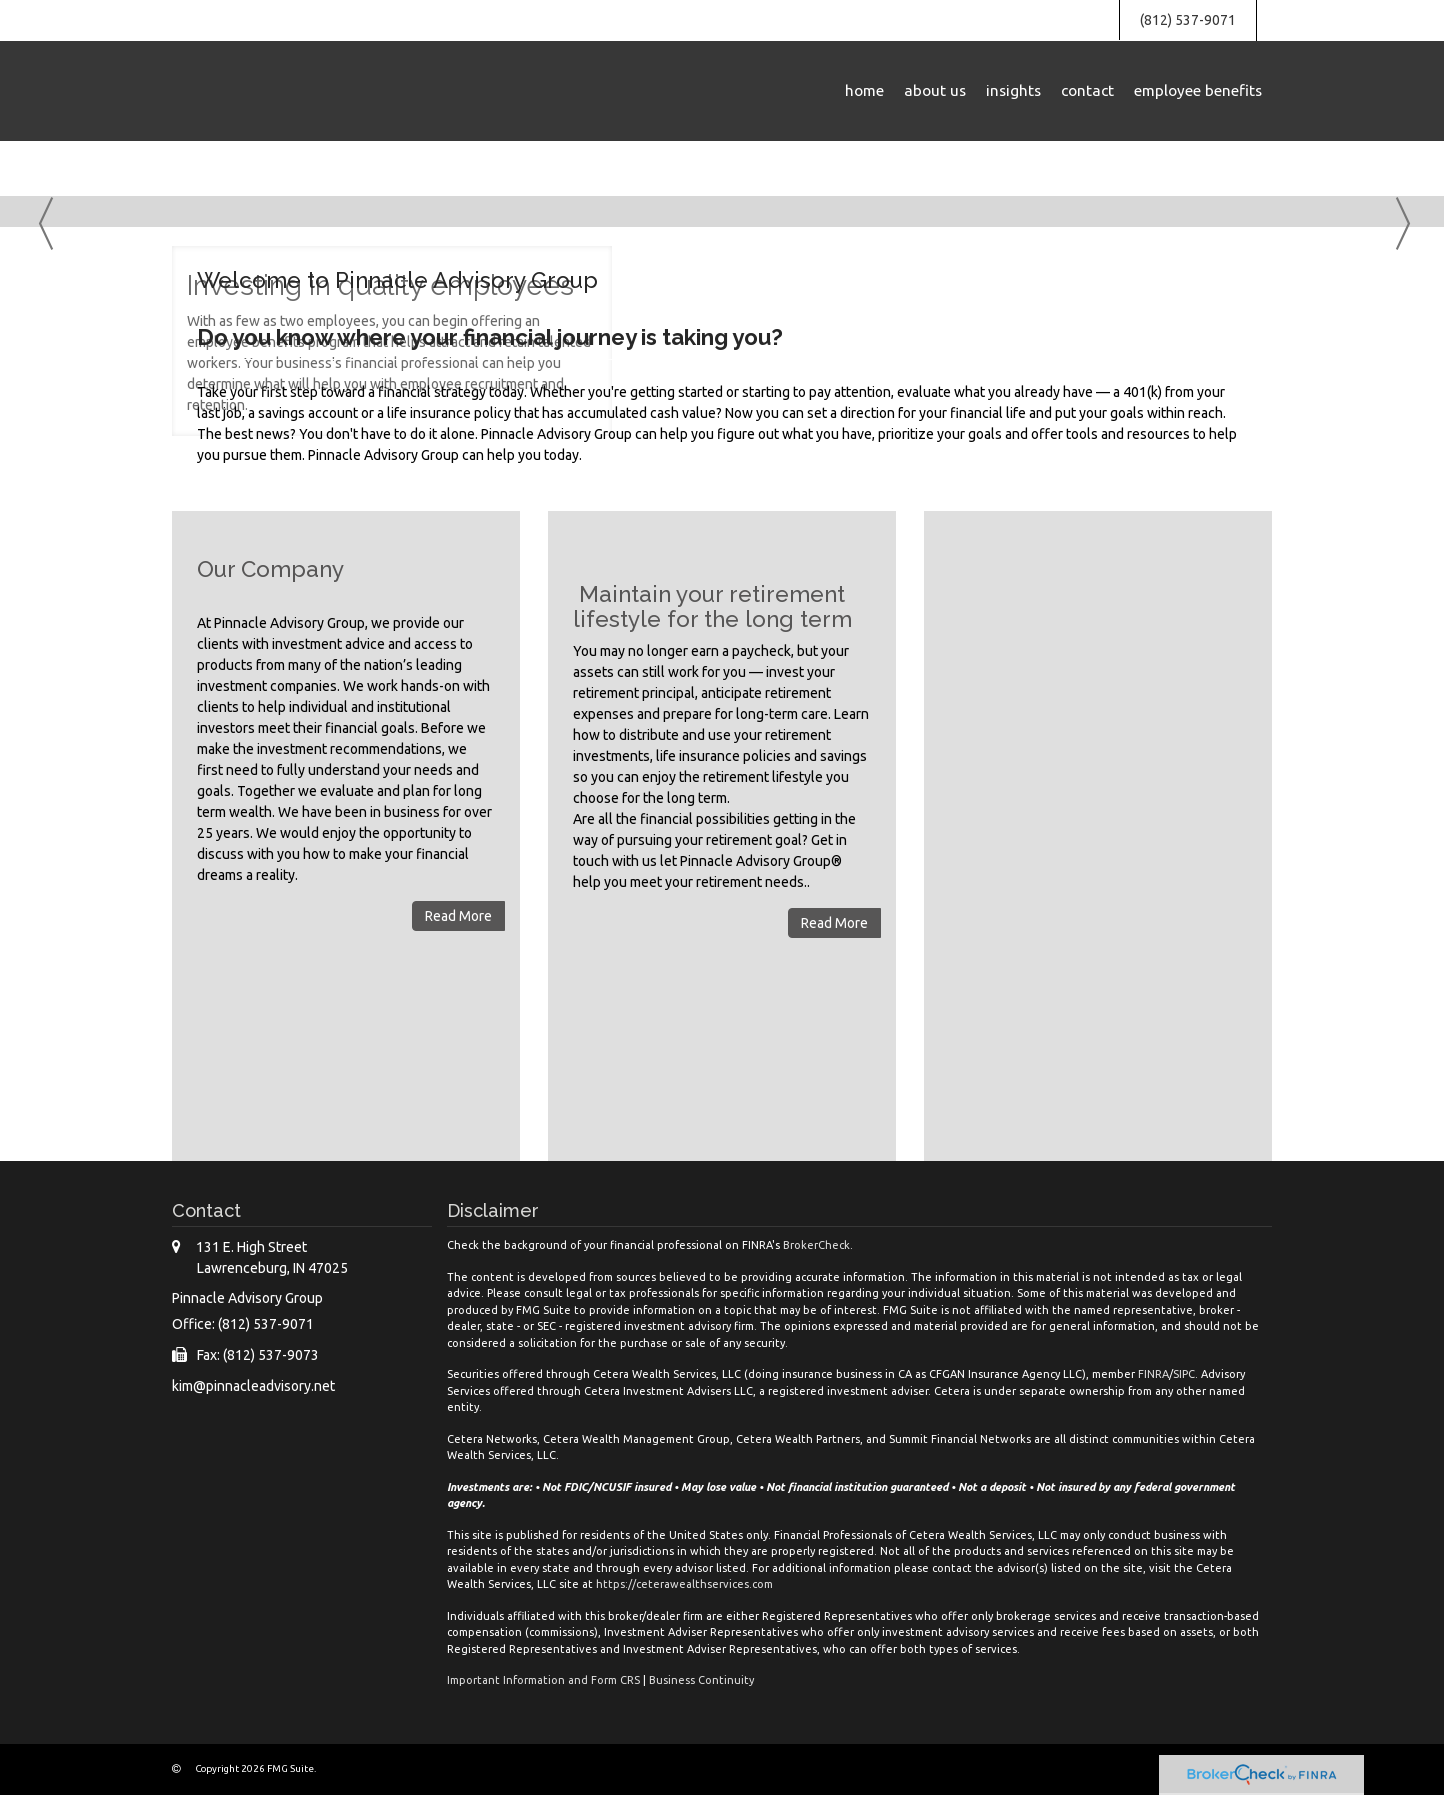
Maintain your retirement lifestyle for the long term (712, 606)
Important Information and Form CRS (543, 1680)
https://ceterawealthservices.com (684, 1584)
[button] (935, 91)
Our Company (270, 569)
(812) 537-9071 (1188, 20)
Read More (458, 916)
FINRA (1153, 1374)
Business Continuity (701, 1680)
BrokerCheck (816, 1245)
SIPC (1184, 1374)
